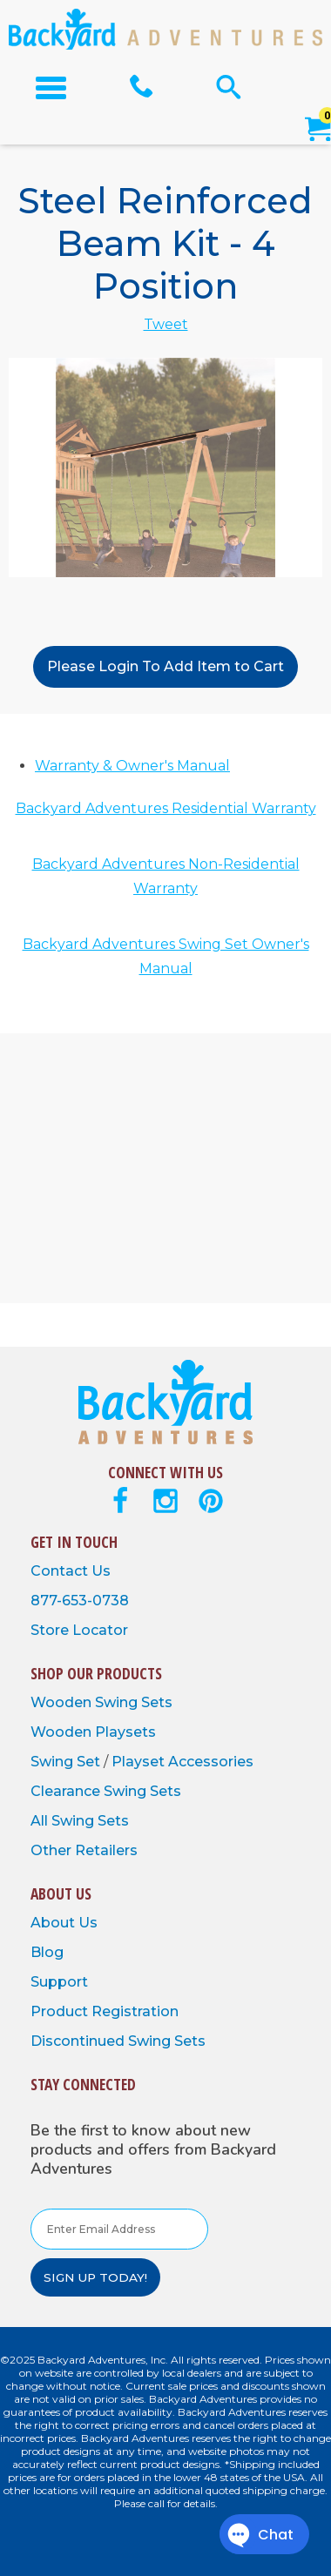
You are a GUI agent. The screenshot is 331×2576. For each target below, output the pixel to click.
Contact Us (70, 1571)
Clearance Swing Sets (105, 1791)
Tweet (166, 324)
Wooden (62, 1702)
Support (59, 1982)
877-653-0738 (79, 1600)
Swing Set (67, 1761)
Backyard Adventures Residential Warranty (166, 808)
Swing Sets (133, 1702)
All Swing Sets (79, 1821)
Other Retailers (84, 1850)
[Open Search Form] (229, 86)
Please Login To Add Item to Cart (165, 666)
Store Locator (79, 1630)
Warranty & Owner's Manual (132, 765)
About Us (64, 1922)
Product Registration (104, 2011)
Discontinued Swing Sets (118, 2041)
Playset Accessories (182, 1761)
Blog (47, 1952)
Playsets (125, 1732)
